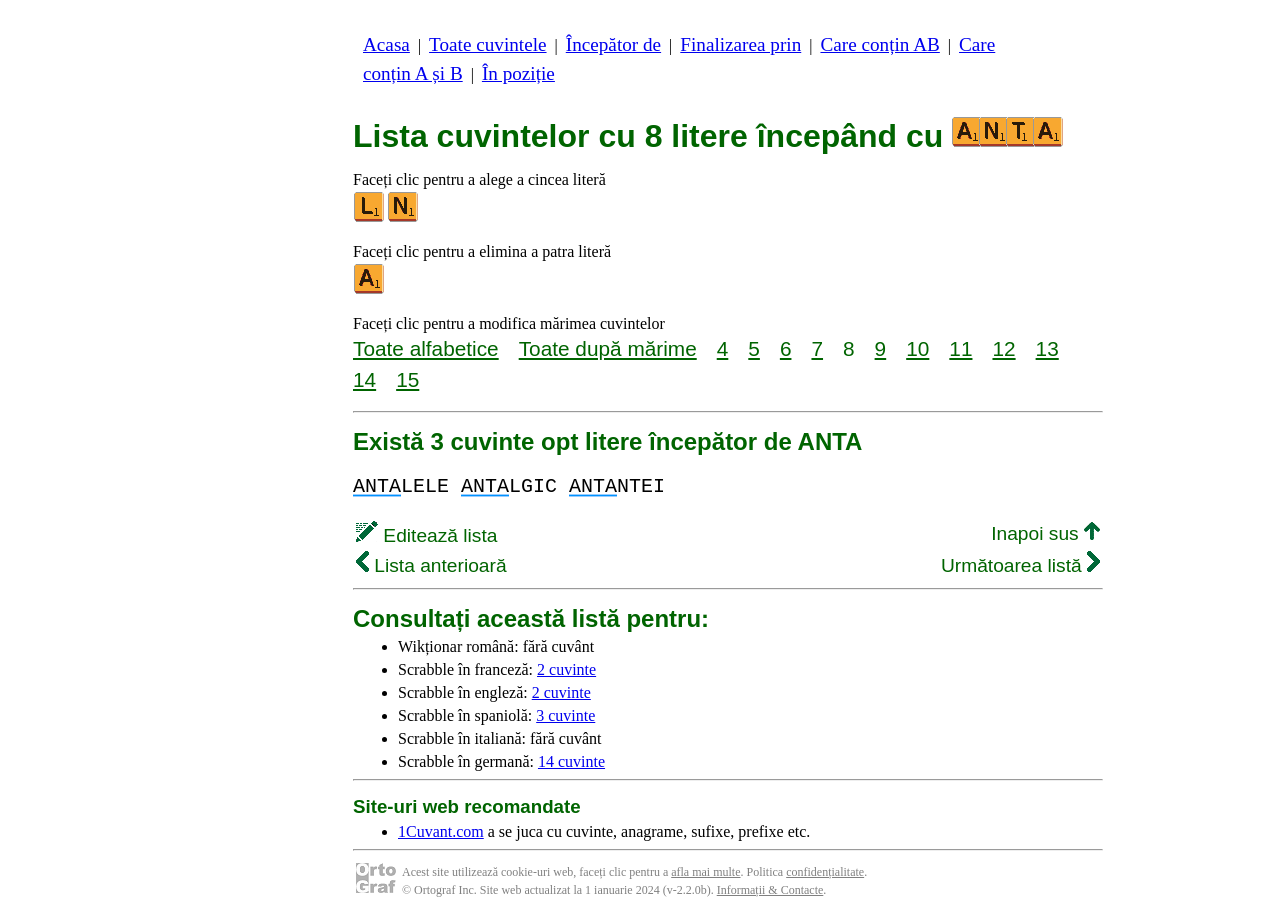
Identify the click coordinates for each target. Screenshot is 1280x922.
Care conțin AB (879, 44)
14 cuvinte (571, 761)
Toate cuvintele (487, 44)
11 (960, 348)
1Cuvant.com (441, 831)
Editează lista (426, 535)
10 (917, 348)
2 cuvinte (566, 669)
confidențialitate (825, 872)
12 (1003, 348)
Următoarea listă (1020, 565)
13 (1047, 348)
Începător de (613, 44)
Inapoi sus (1045, 533)
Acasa (386, 44)
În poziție (518, 73)
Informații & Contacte (770, 890)
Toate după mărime (608, 348)
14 (364, 379)
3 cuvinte (565, 715)
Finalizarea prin (740, 44)
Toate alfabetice (426, 348)
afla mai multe (705, 872)
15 (407, 379)
